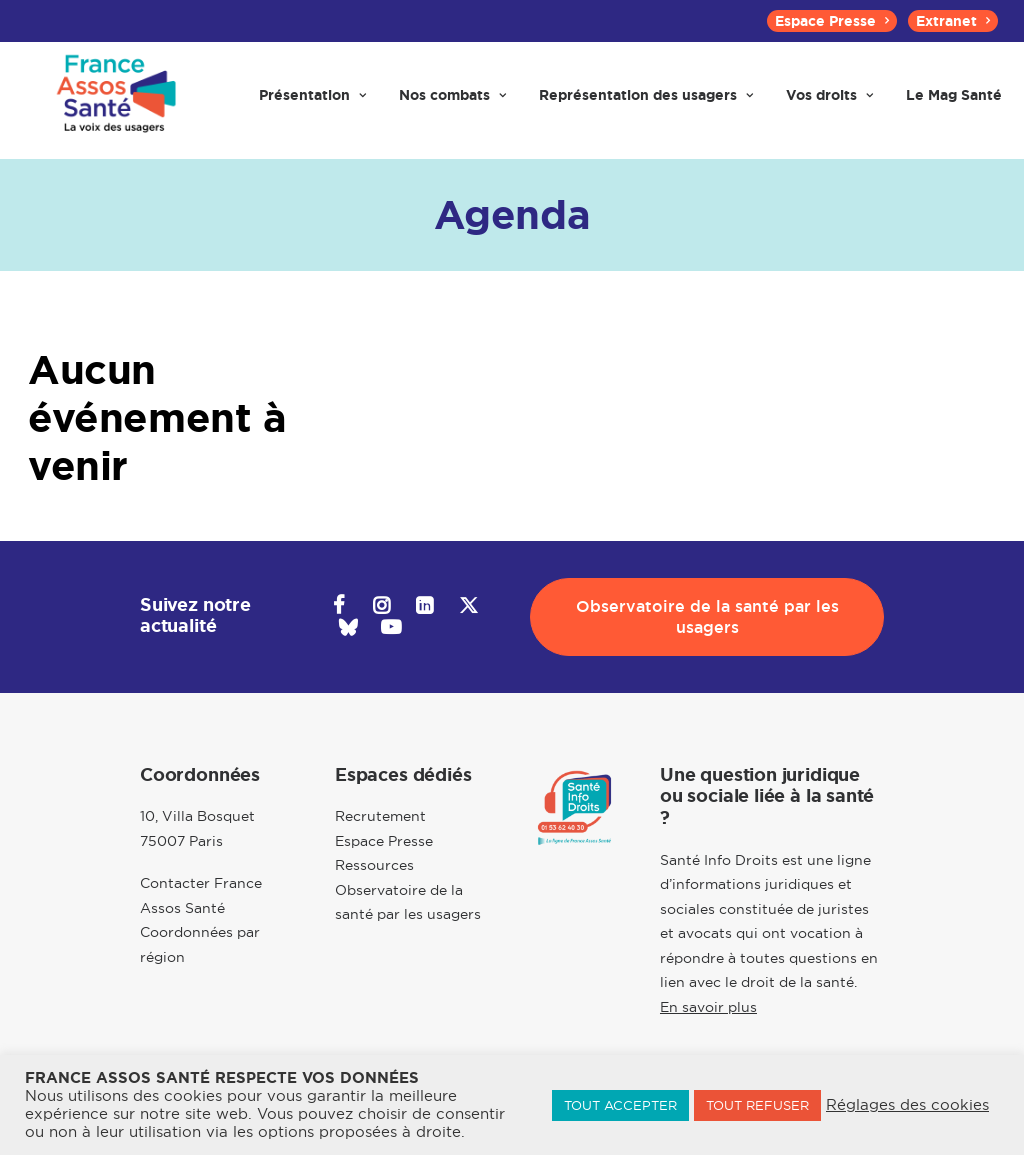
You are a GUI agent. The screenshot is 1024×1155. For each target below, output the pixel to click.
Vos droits (829, 102)
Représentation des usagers (646, 102)
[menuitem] (832, 21)
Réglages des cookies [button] (907, 1105)
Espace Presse (832, 21)
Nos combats (452, 102)
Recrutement (380, 817)
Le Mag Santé (954, 102)
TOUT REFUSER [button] (757, 1105)
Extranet (953, 21)
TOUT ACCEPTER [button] (620, 1105)
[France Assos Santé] (114, 102)
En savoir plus (708, 1007)
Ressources (374, 866)
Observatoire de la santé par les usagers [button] (710, 617)
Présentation (312, 102)
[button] (338, 608)
